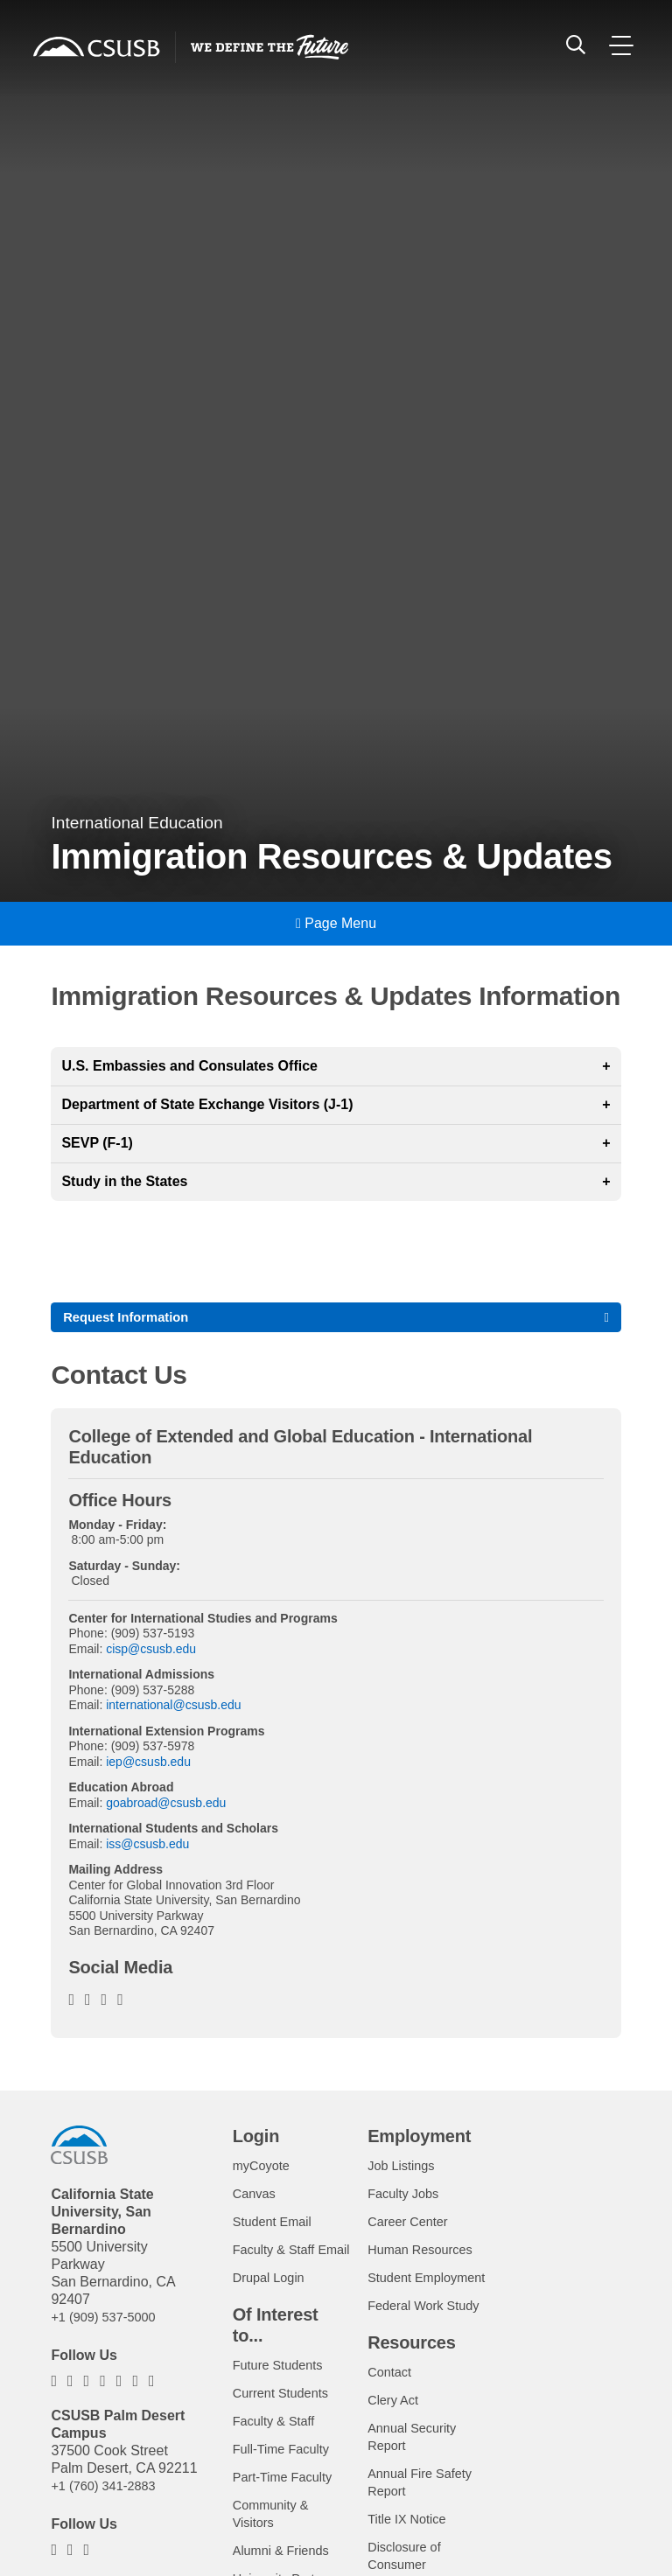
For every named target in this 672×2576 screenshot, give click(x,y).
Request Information (132, 1317)
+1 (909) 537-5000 (108, 2320)
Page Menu (336, 923)
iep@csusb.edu (148, 1764)
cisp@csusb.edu (151, 1651)
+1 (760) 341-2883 (108, 2489)
